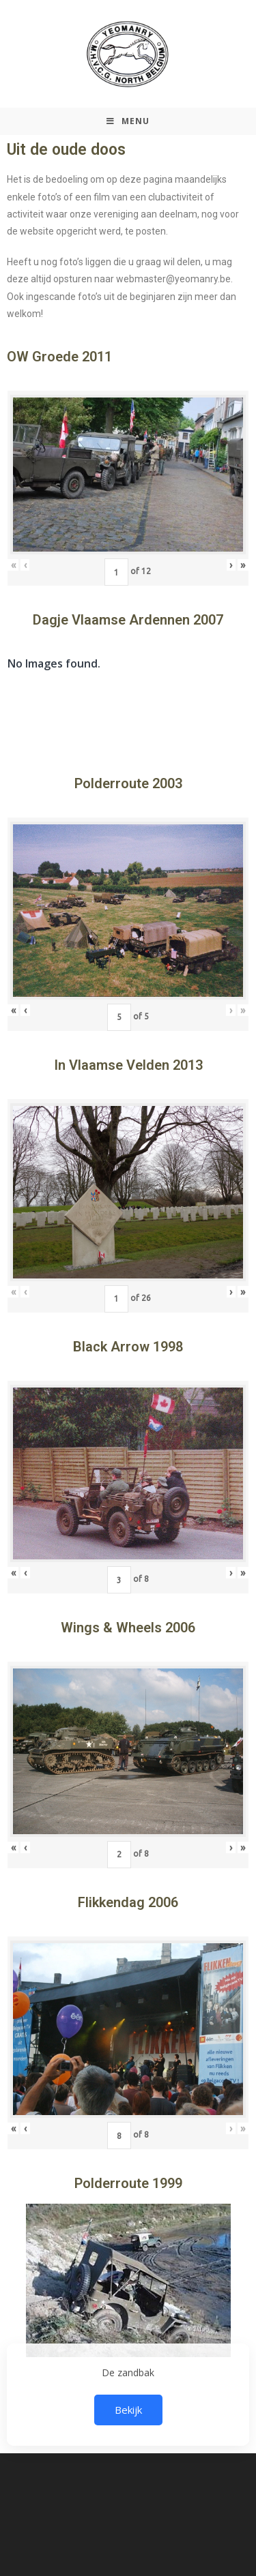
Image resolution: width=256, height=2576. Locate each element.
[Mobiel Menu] (128, 121)
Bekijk (128, 2409)
